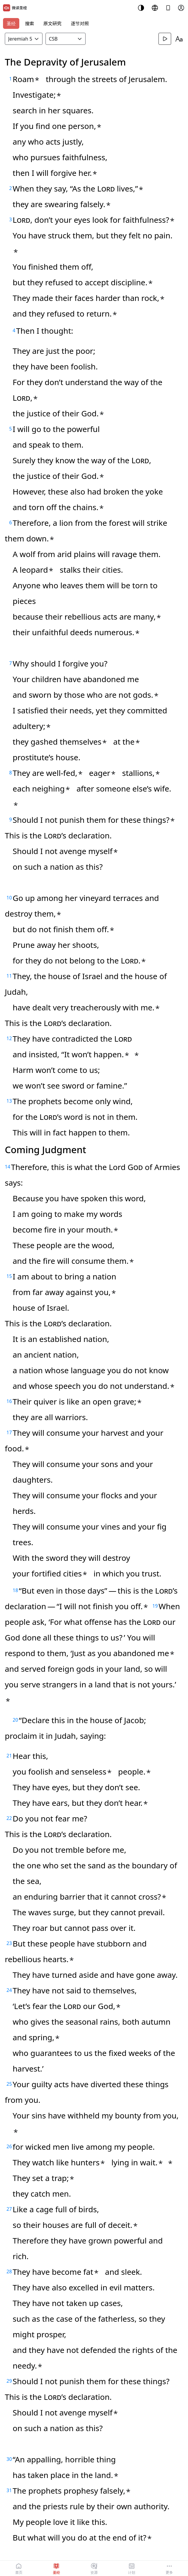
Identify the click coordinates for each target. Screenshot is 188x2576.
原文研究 (52, 23)
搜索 (29, 23)
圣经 (11, 23)
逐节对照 (80, 23)
